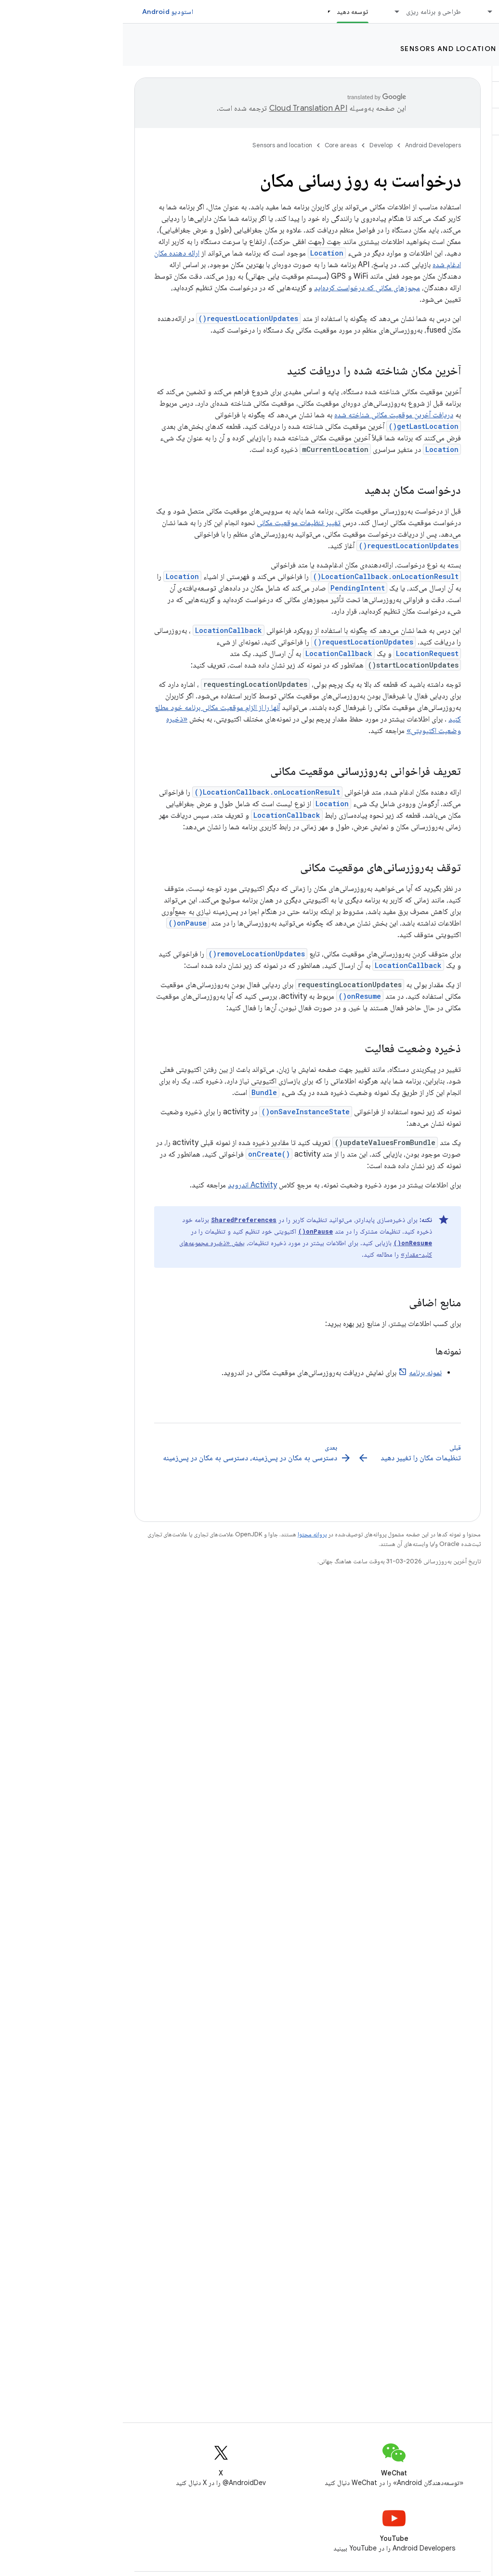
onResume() (237, 996)
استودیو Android (44, 11)
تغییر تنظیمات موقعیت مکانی (176, 523)
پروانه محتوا (189, 1534)
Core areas (413, 48)
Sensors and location (325, 48)
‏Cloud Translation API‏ (185, 108)
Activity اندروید (129, 1185)
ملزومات (387, 11)
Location (204, 253)
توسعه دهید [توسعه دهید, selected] (230, 11)
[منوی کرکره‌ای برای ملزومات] (363, 11)
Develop (470, 48)
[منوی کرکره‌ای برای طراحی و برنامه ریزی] (270, 11)
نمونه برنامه (302, 1373)
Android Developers (310, 145)
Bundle (141, 1092)
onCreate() (146, 1154)
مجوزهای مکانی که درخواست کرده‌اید (244, 288)
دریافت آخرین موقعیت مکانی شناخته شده (270, 415)
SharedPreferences (121, 1220)
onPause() (65, 922)
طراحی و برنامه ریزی (311, 11)
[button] (442, 95)
